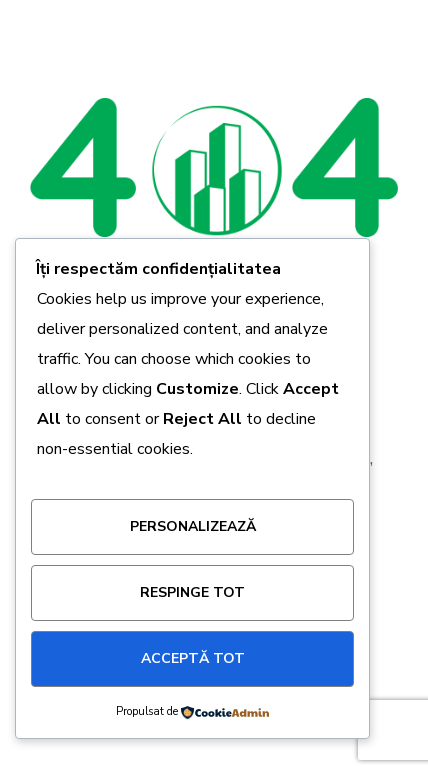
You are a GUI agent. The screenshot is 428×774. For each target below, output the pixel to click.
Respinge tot (192, 592)
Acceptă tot (193, 658)
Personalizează (193, 526)
